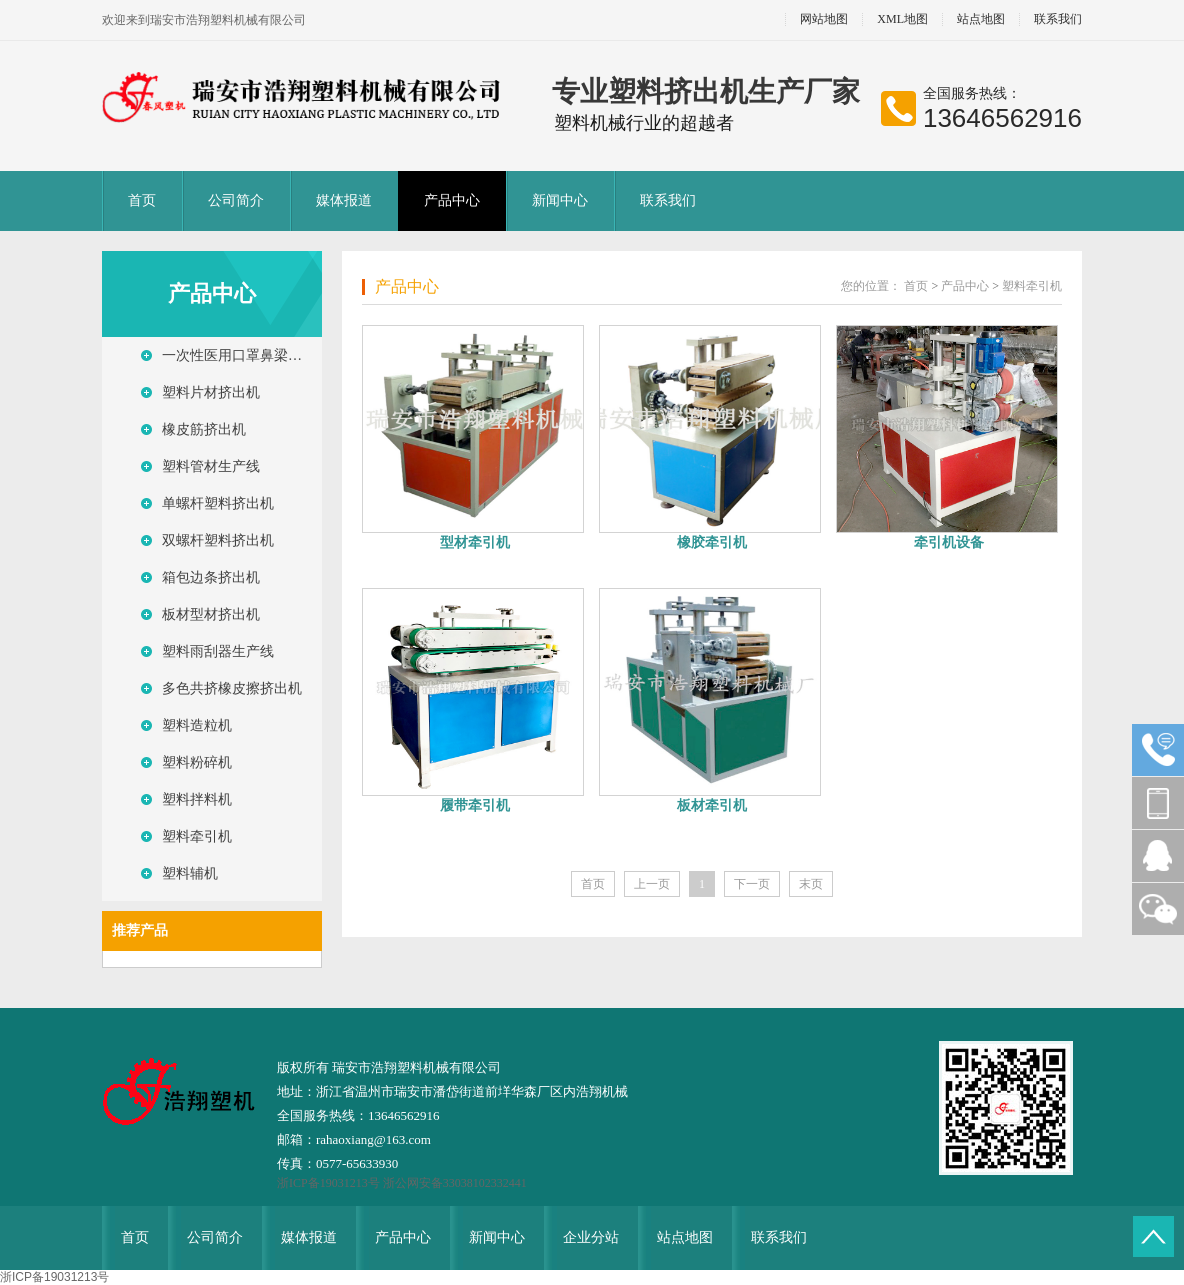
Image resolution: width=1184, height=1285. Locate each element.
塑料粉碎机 (197, 762)
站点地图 (981, 19)
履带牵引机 (475, 805)
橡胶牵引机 (712, 542)
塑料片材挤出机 (211, 392)
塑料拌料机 (197, 799)
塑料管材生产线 (211, 466)
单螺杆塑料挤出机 (218, 503)
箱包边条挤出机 (211, 577)
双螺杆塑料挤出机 (218, 540)
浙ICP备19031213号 (330, 1183)
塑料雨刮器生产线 (218, 651)
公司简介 (236, 200)
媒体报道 (344, 200)
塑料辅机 (190, 873)
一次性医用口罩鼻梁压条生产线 (242, 355)
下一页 (752, 884)
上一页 (652, 884)
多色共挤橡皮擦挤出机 (232, 688)
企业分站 (591, 1237)
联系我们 (1058, 19)
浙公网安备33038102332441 (455, 1183)
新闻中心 (560, 200)
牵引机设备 (949, 542)
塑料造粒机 (197, 725)
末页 (811, 884)
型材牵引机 (475, 542)
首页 (142, 200)
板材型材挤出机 (211, 614)
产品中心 (452, 200)
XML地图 (902, 19)
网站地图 (824, 19)
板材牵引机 (712, 805)
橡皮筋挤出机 (204, 429)
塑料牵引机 (197, 836)
